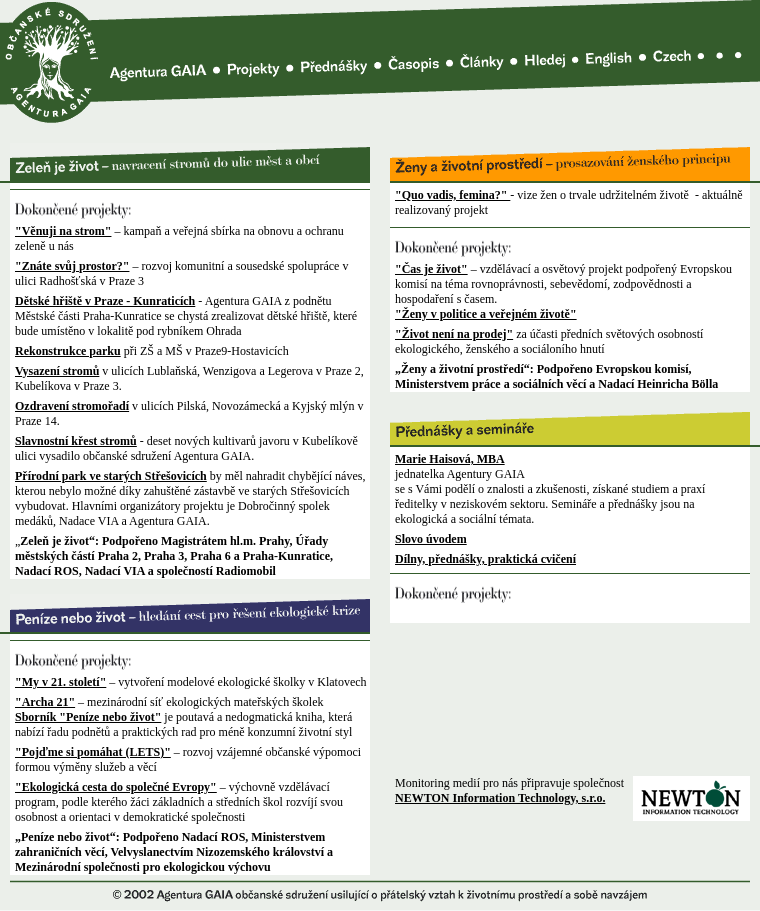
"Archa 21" (45, 702)
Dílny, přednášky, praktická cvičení (485, 559)
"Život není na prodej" (454, 334)
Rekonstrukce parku (68, 351)
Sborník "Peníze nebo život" (88, 717)
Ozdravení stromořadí (72, 406)
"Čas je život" (431, 269)
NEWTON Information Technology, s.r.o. (500, 798)
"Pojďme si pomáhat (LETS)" (93, 752)
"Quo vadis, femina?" (452, 195)
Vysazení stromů (57, 371)
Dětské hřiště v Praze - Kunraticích (105, 301)
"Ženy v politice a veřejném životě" (486, 314)
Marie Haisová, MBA (450, 459)
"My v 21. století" (60, 682)
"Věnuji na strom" (63, 231)
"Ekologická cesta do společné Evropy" (116, 787)
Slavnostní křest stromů (76, 441)
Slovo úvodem (431, 539)
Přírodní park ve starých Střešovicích (111, 476)
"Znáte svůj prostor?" (72, 266)
